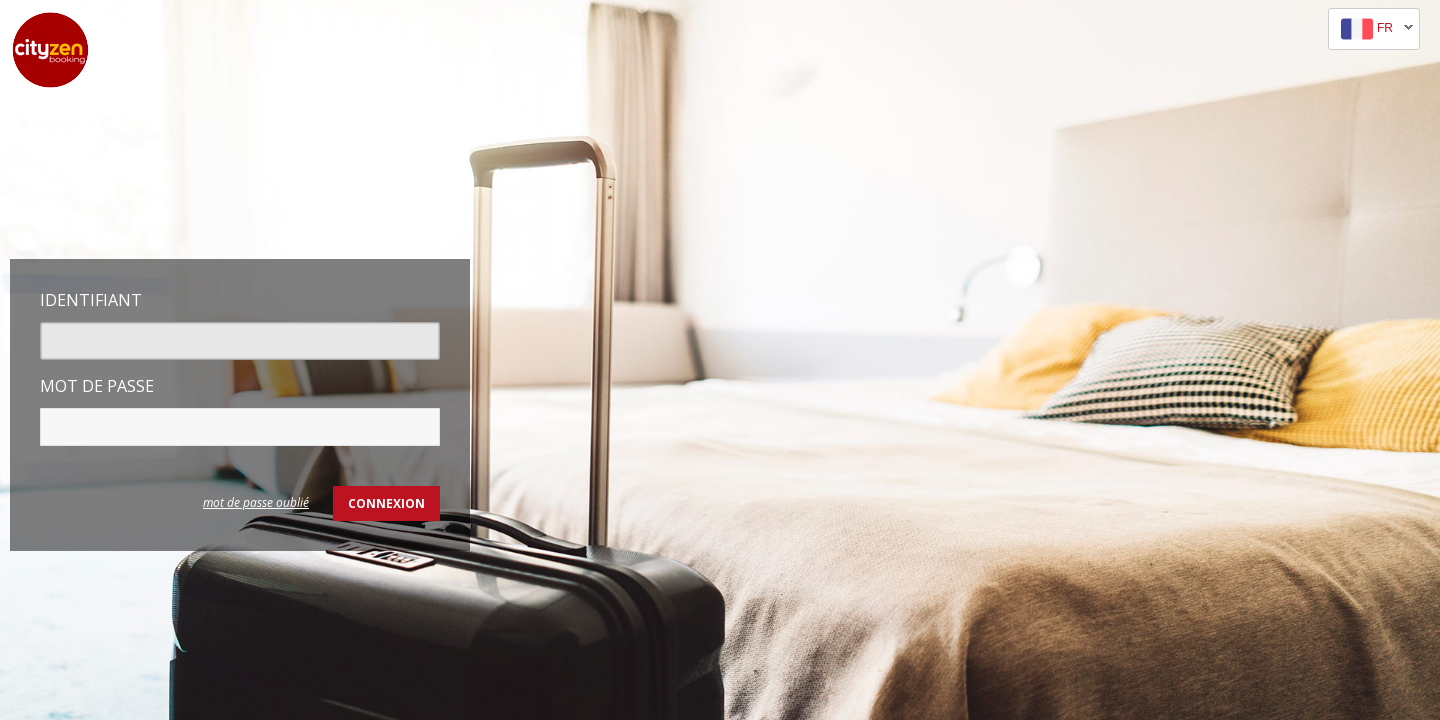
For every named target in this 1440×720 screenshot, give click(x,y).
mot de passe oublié (256, 502)
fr (1371, 30)
